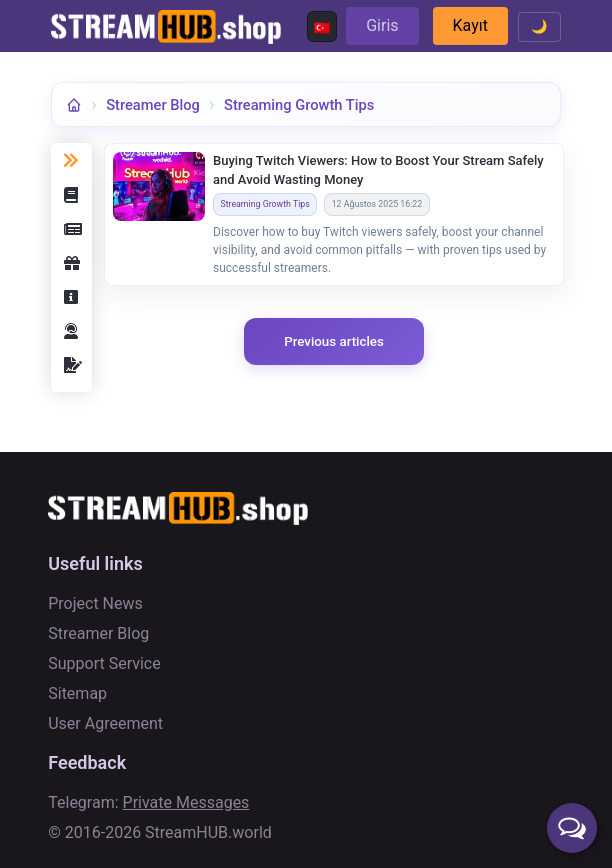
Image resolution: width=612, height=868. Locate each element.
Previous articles (334, 341)
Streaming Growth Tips (299, 105)
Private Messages (186, 802)
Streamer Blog (153, 105)
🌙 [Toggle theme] (539, 26)
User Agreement (105, 723)
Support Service (104, 663)
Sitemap (77, 693)
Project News (95, 603)
